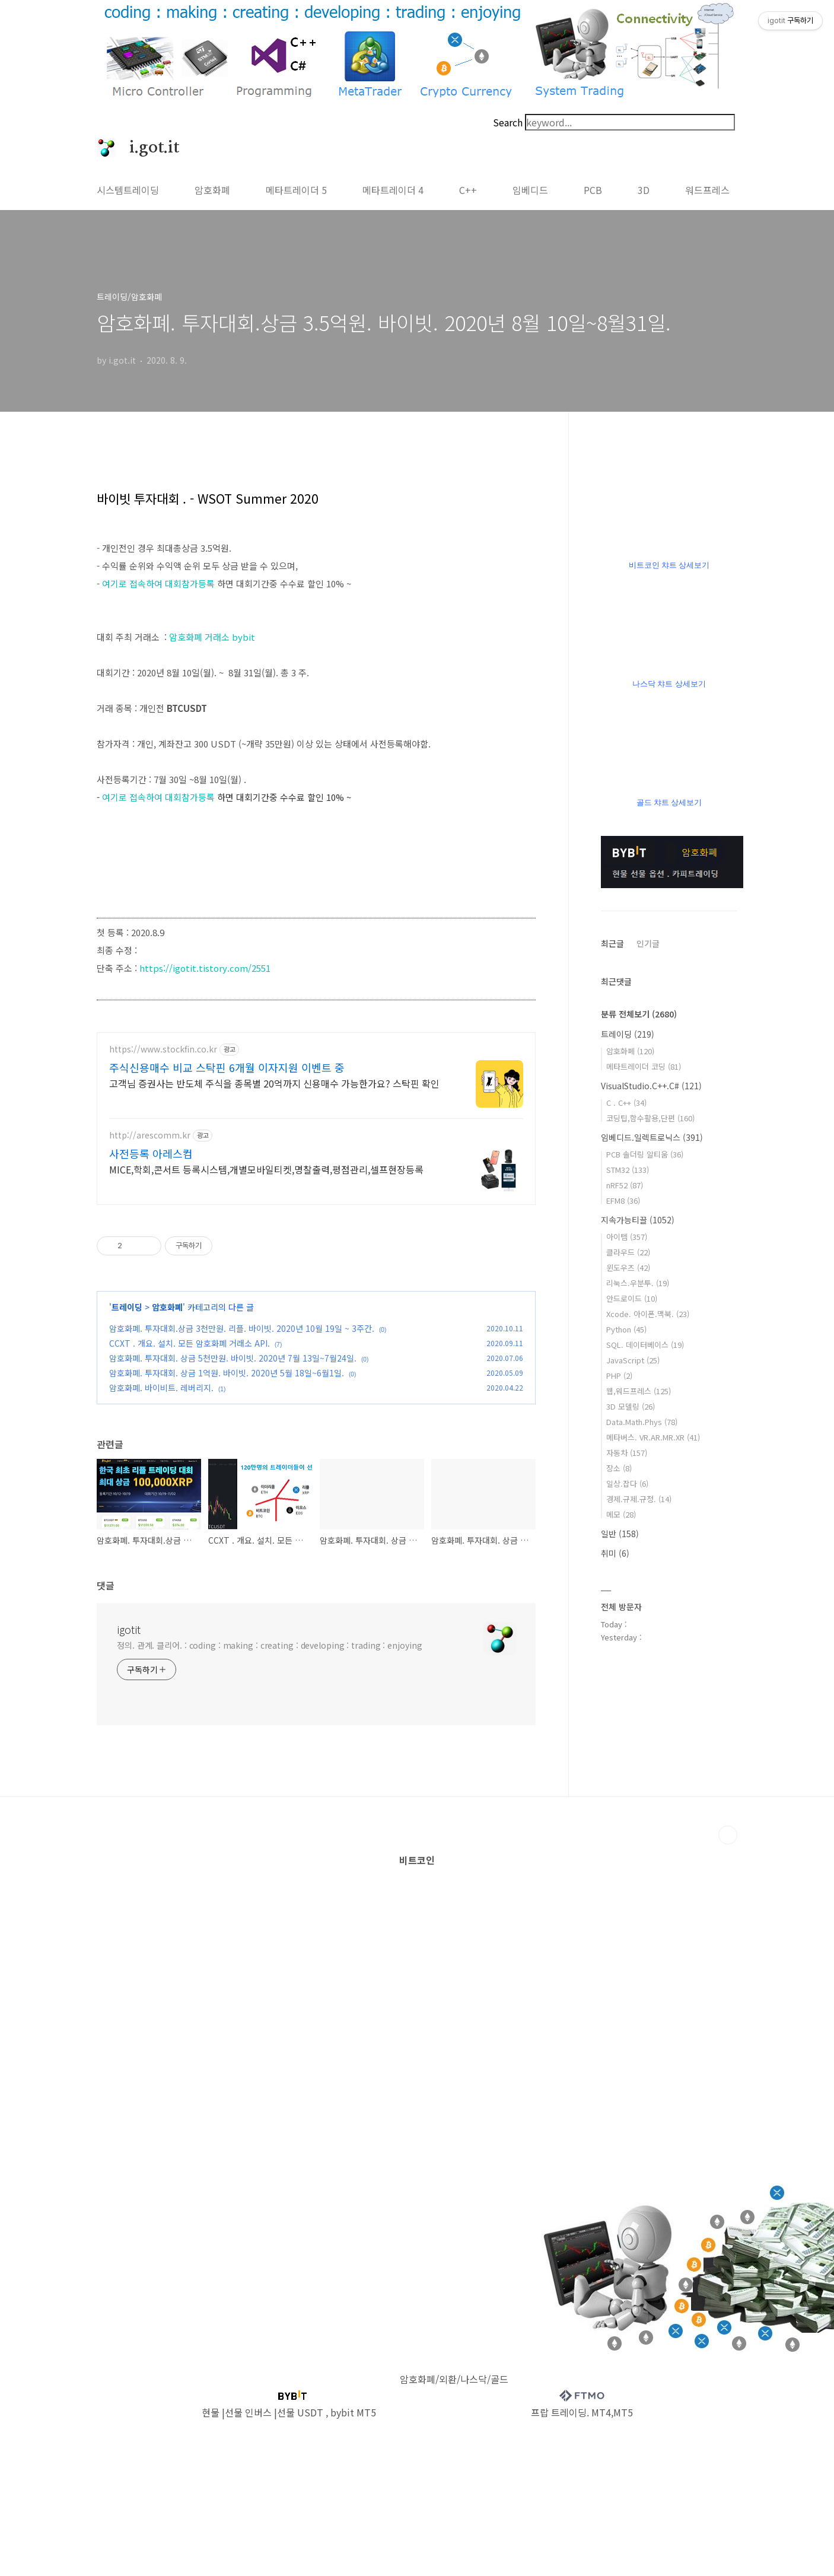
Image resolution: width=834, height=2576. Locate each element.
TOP (727, 1835)
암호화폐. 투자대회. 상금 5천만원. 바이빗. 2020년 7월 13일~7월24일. (232, 1358)
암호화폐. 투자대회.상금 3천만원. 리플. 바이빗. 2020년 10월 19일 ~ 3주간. (241, 1328)
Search (508, 122)
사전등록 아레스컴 (151, 1153)
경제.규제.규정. (638, 1499)
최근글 (612, 943)
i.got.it (148, 147)
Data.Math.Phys (641, 1421)
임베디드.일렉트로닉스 (652, 1137)
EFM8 (623, 1200)
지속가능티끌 (637, 1220)
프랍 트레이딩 (559, 2412)
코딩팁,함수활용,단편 (650, 1118)
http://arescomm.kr (149, 1135)
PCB (593, 190)
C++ (468, 190)
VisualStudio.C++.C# (651, 1086)
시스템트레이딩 (128, 190)
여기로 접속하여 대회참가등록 (158, 583)
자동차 (626, 1452)
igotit (129, 1629)
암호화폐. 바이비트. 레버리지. (161, 1388)
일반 (620, 1534)
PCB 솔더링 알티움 (644, 1154)
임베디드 (530, 190)
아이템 (626, 1236)
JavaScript (633, 1360)
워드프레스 (707, 190)
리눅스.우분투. (637, 1283)
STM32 (627, 1169)
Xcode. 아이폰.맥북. (647, 1313)
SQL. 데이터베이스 (645, 1344)
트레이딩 (127, 1307)
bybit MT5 (353, 2412)
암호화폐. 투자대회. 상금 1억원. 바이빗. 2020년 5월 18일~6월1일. (226, 1373)
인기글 (648, 943)
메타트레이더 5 (296, 190)
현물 (210, 2412)
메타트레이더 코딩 (643, 1066)
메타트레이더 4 (393, 190)
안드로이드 (631, 1298)
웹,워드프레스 (638, 1391)
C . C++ (626, 1102)
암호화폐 (212, 190)
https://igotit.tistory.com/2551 (204, 968)
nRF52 (624, 1185)
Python (626, 1329)
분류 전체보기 (639, 1014)
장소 (619, 1468)
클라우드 (628, 1252)
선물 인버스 (248, 2412)
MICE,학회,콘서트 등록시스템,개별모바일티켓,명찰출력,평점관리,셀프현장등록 (266, 1169)
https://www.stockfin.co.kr (163, 1049)
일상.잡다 (627, 1483)
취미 (615, 1553)
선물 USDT (300, 2412)
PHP (619, 1375)
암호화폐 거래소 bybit (212, 637)
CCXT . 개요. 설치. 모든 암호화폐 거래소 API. (189, 1343)
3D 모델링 (630, 1406)
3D (644, 190)
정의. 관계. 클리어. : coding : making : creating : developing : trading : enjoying (269, 1645)
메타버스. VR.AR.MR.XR (653, 1437)
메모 (621, 1514)
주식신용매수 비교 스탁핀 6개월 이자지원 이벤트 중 (227, 1067)
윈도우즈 (628, 1267)
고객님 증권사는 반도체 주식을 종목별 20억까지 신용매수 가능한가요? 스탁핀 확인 (274, 1083)
